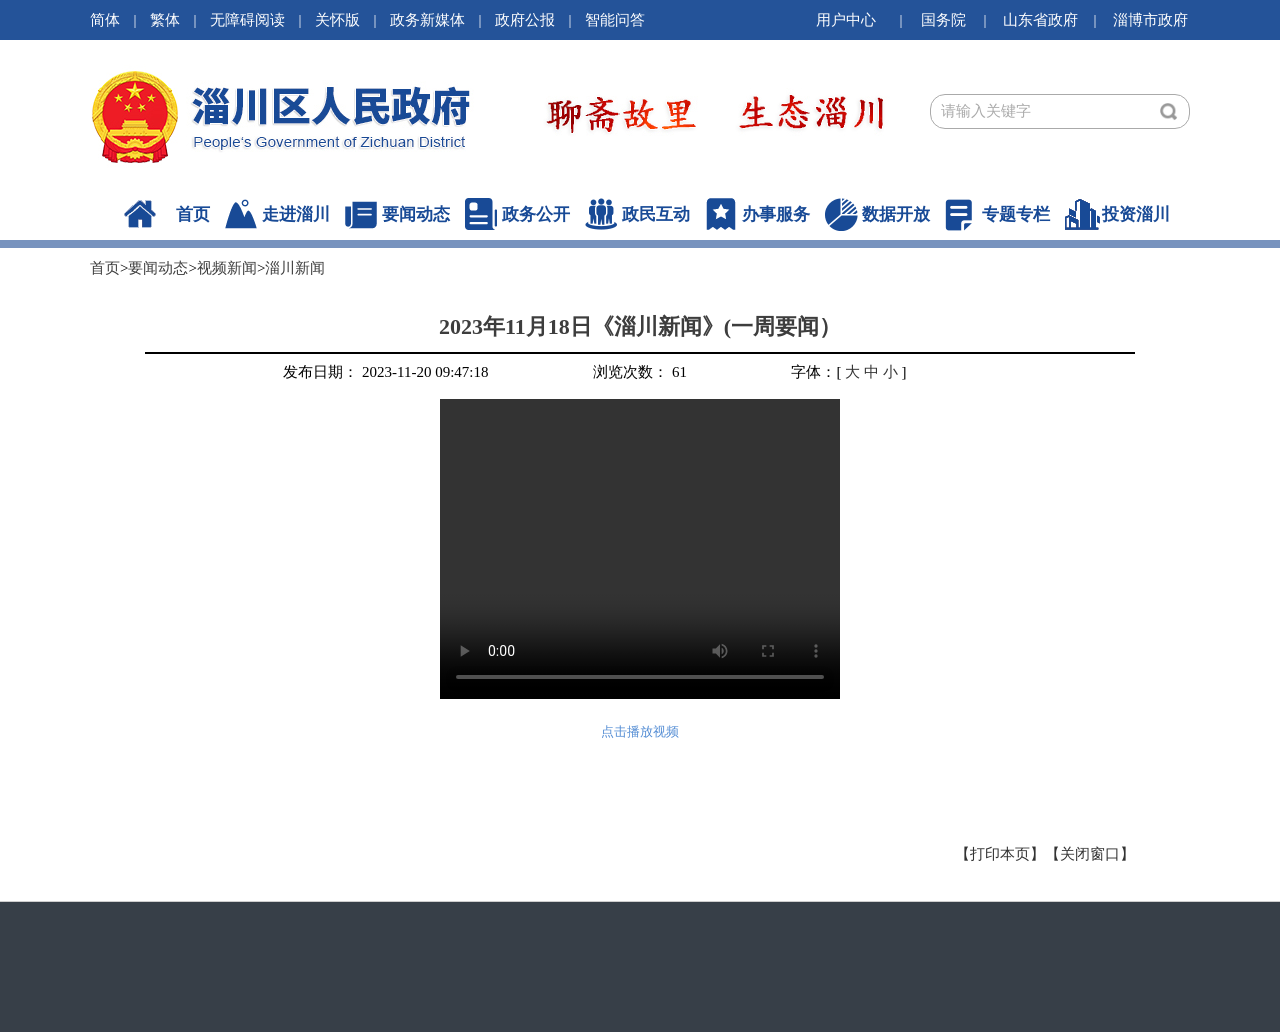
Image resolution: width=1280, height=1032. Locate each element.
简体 (105, 20)
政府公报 (525, 20)
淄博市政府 (1150, 20)
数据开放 (896, 214)
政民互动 (656, 214)
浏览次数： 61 (640, 372)
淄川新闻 (295, 268)
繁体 (165, 20)
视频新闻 (227, 268)
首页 (193, 214)
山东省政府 (1040, 20)
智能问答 (615, 20)
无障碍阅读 (247, 20)
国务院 (943, 20)
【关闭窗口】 (1090, 854)
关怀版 (337, 20)
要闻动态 (416, 214)
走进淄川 (296, 214)
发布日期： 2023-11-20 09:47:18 (385, 372)
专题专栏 (1016, 214)
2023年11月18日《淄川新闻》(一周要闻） (640, 326)
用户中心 (846, 20)
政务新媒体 (427, 20)
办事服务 (776, 214)
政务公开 (536, 214)
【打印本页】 (1000, 854)
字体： (813, 372)
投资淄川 (1136, 214)
